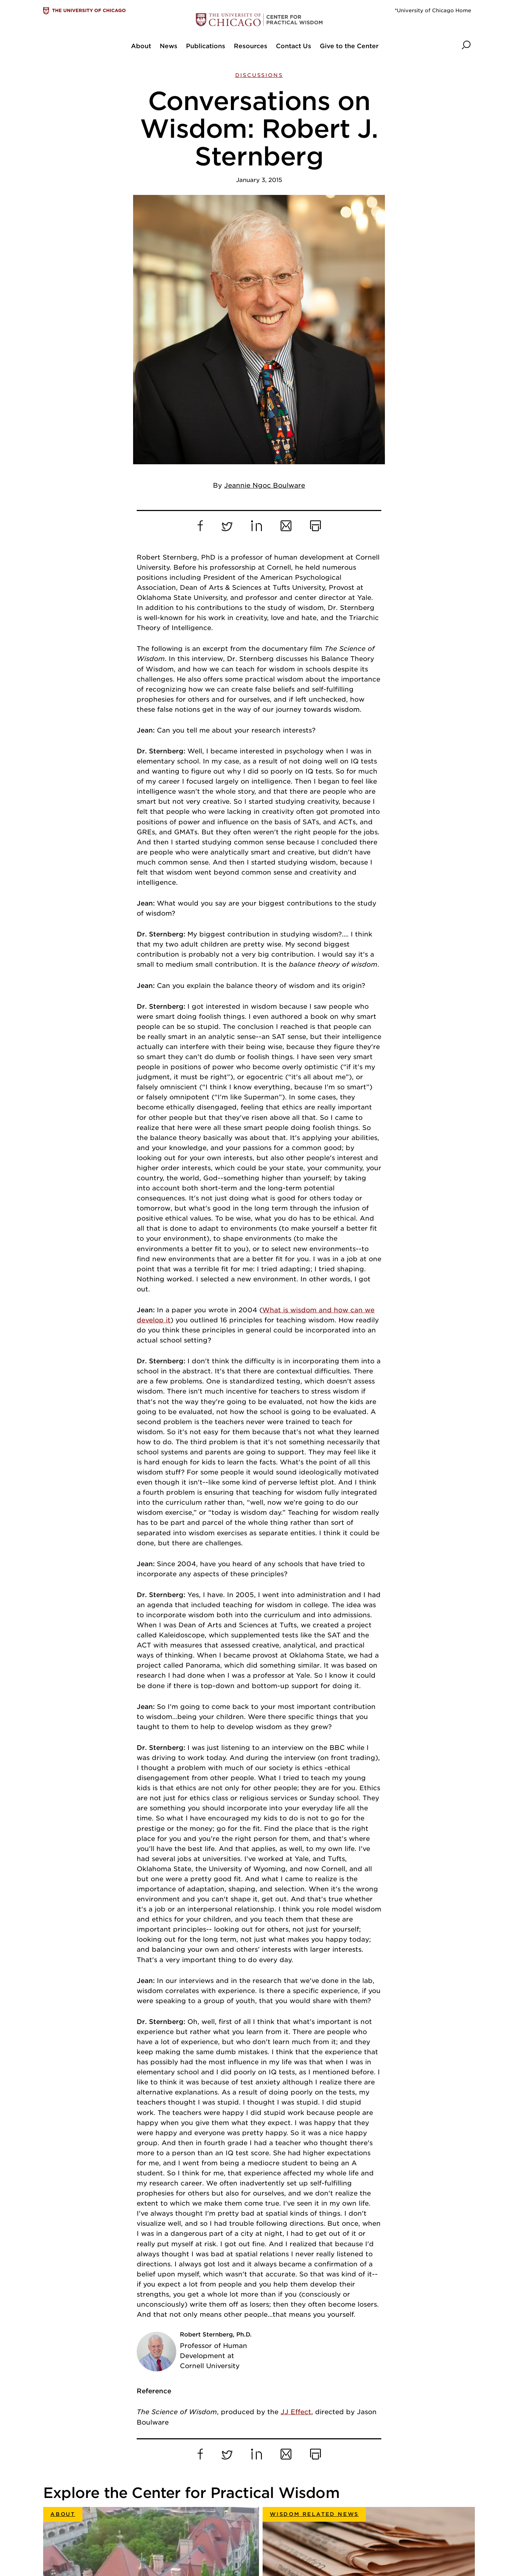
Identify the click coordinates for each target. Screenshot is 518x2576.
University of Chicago (278, 2483)
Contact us (262, 2524)
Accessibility (265, 2537)
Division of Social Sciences (286, 2497)
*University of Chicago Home (433, 10)
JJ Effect (296, 2142)
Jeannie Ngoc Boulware (264, 216)
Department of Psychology (286, 2510)
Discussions (259, 75)
